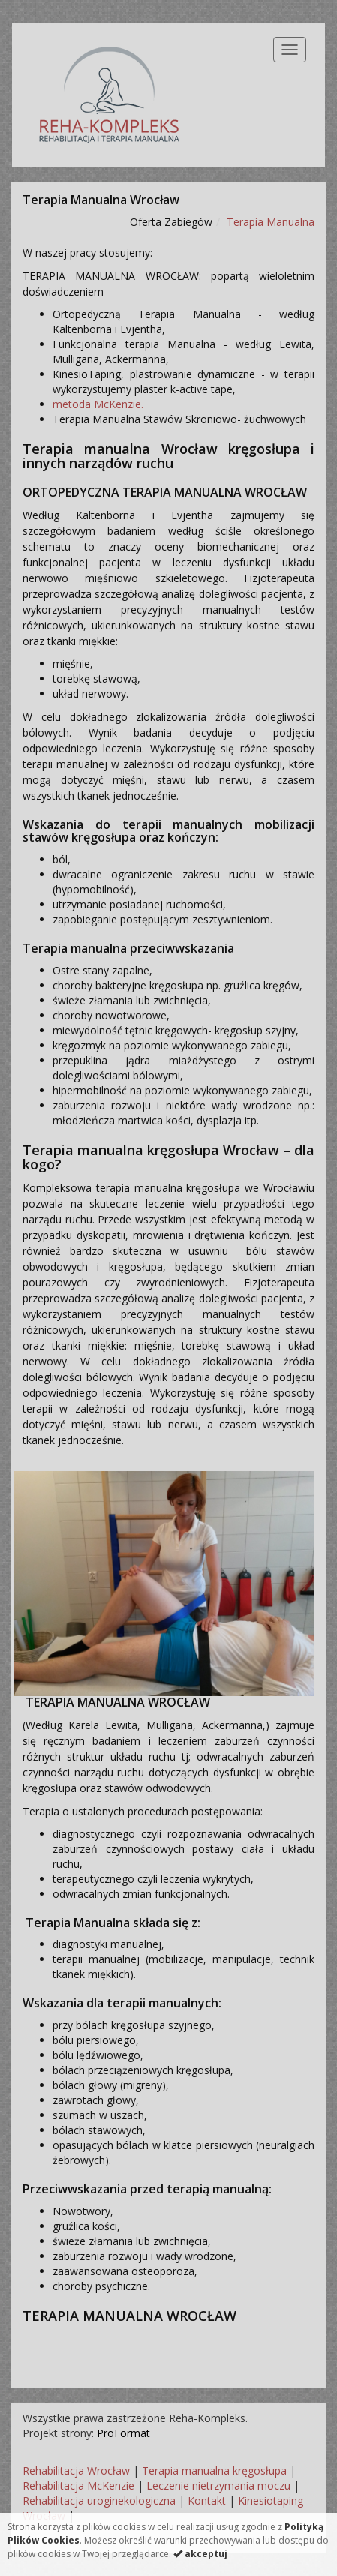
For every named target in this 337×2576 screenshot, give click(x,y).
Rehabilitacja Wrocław (76, 2470)
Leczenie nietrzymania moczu (218, 2485)
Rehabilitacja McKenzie (78, 2485)
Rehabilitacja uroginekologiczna (99, 2500)
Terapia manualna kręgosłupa (214, 2470)
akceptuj (200, 2553)
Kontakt (207, 2500)
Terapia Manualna (270, 222)
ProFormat (123, 2433)
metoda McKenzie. (98, 404)
